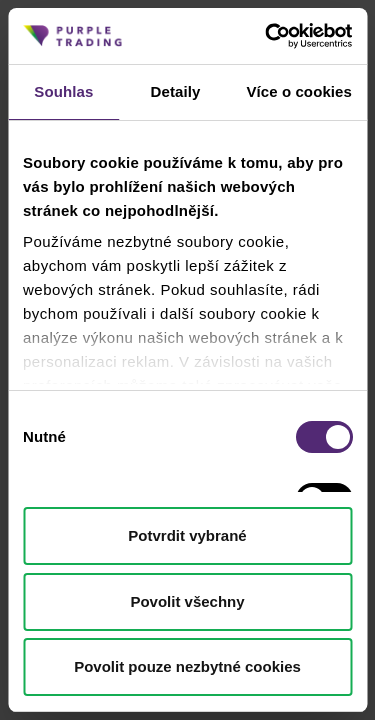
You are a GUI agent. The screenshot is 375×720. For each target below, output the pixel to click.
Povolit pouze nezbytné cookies (187, 666)
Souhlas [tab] (63, 91)
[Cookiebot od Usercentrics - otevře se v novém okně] (267, 36)
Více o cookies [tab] (299, 91)
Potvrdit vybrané (187, 535)
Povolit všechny (187, 601)
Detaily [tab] (176, 91)
